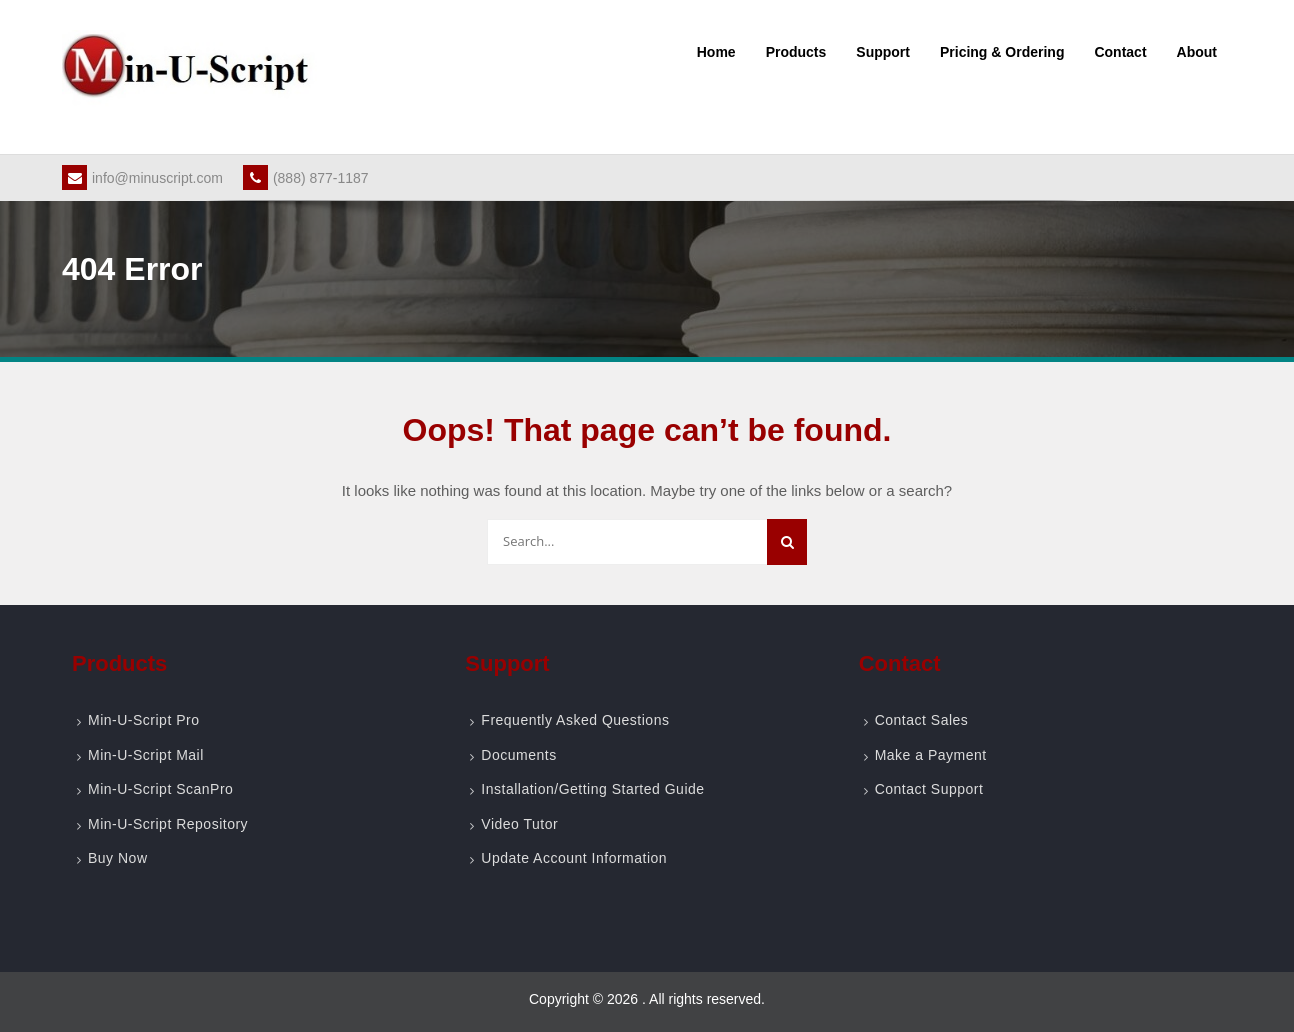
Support (883, 52)
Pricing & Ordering (1002, 52)
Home (716, 52)
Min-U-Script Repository (168, 824)
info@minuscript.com (142, 178)
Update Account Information (574, 858)
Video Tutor (519, 824)
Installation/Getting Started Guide (592, 789)
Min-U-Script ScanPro (160, 789)
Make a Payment (931, 755)
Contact (1120, 52)
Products (796, 52)
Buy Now (118, 858)
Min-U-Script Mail (146, 755)
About (1197, 52)
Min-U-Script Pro (143, 720)
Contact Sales (922, 720)
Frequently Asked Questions (575, 720)
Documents (518, 755)
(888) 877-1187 (306, 178)
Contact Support (929, 789)
